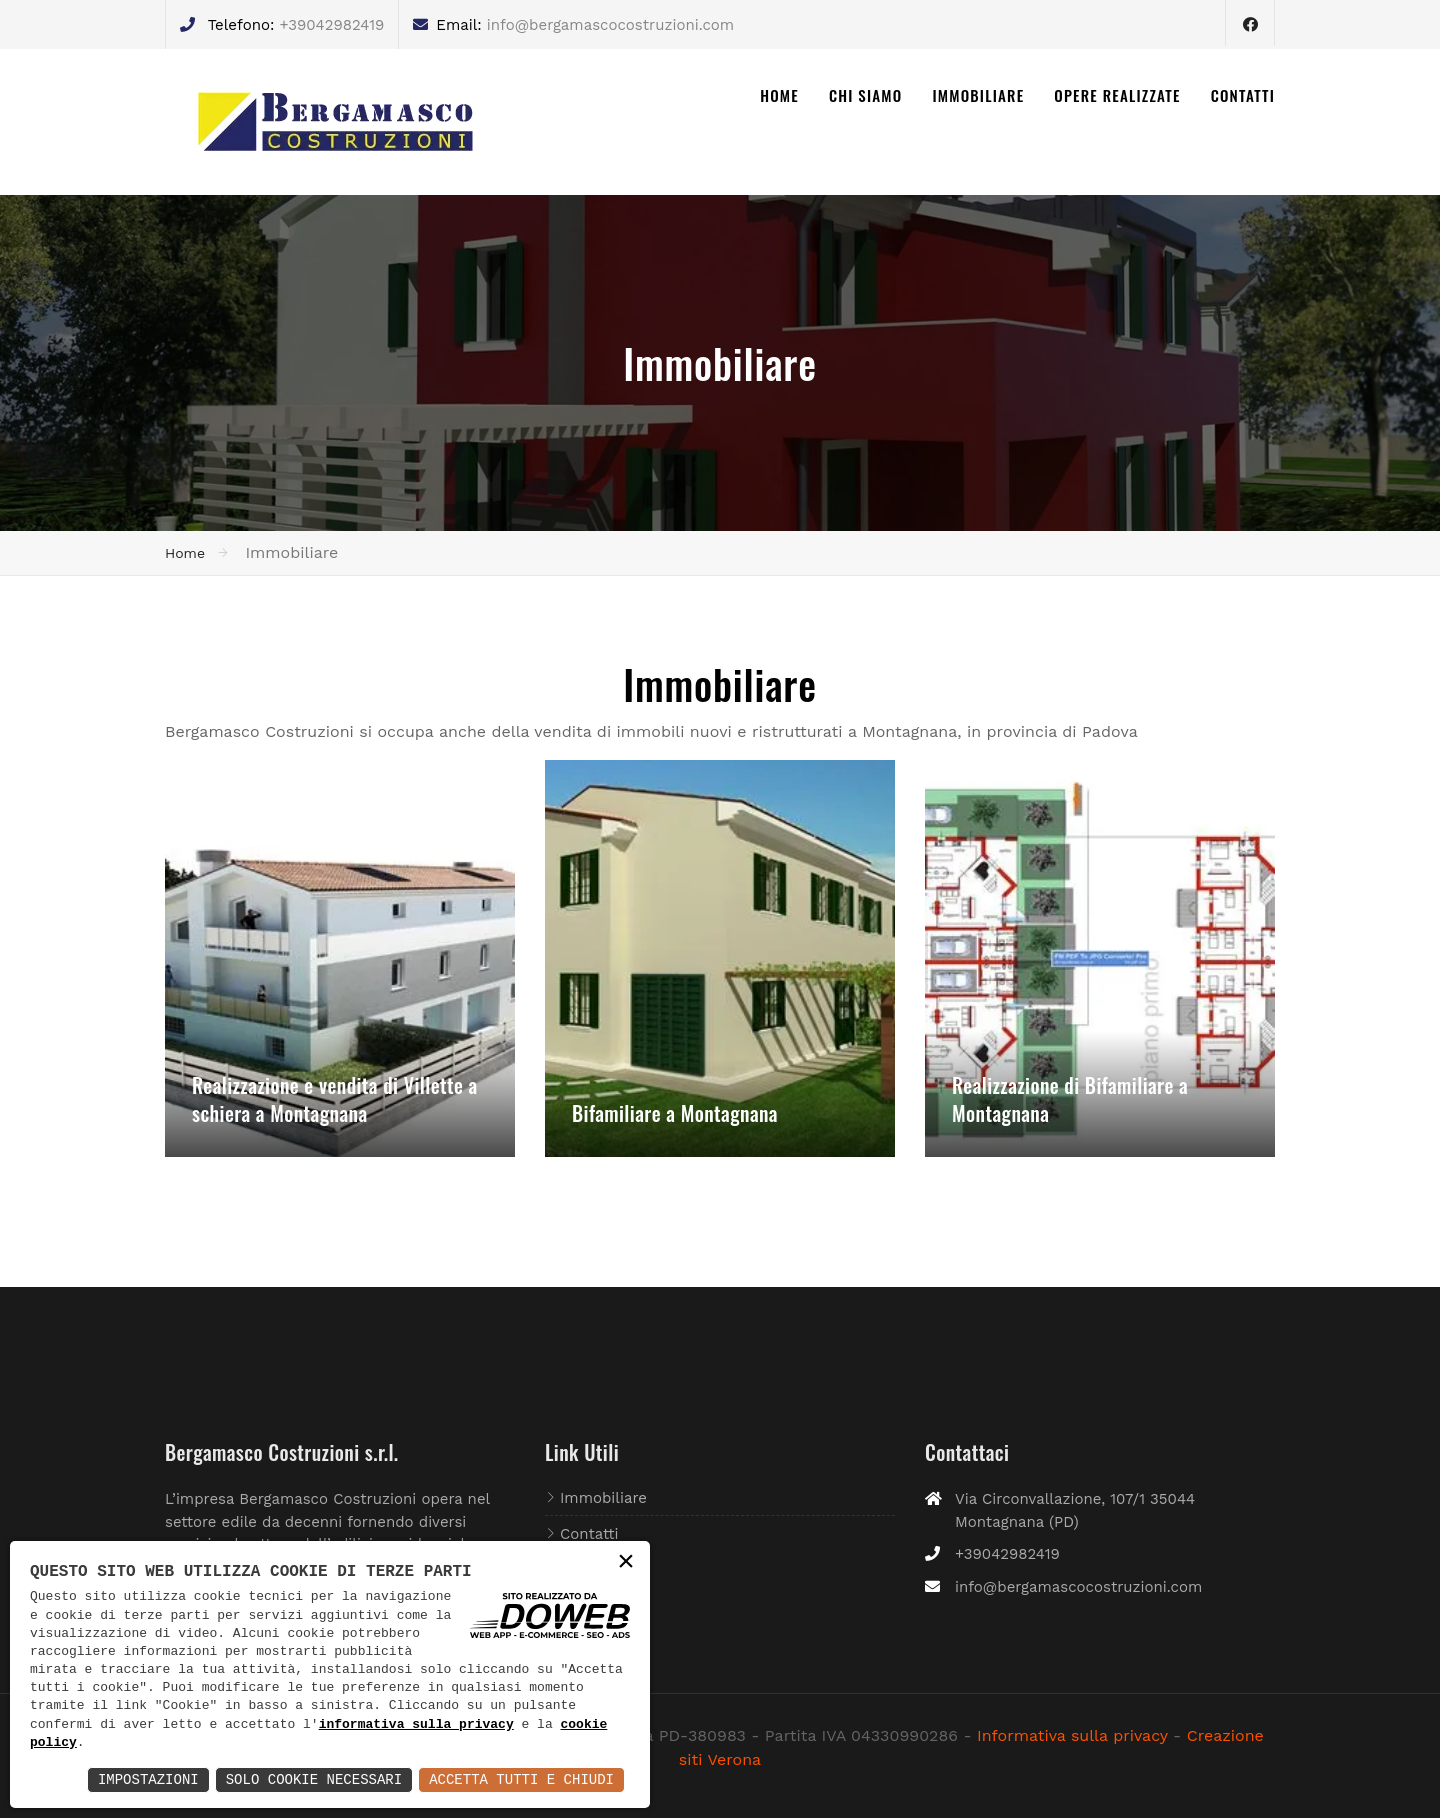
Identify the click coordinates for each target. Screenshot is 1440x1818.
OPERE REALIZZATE (1117, 95)
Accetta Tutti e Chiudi (521, 1779)
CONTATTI (1243, 95)
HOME (779, 95)
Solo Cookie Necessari (314, 1779)
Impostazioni (148, 1779)
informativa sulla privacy (416, 1725)
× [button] (626, 1563)
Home (185, 553)
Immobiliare (603, 1498)
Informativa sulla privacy (1072, 1735)
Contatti (589, 1534)
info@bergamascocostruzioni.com (610, 25)
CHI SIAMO (866, 95)
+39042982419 (331, 25)
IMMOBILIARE (978, 95)
